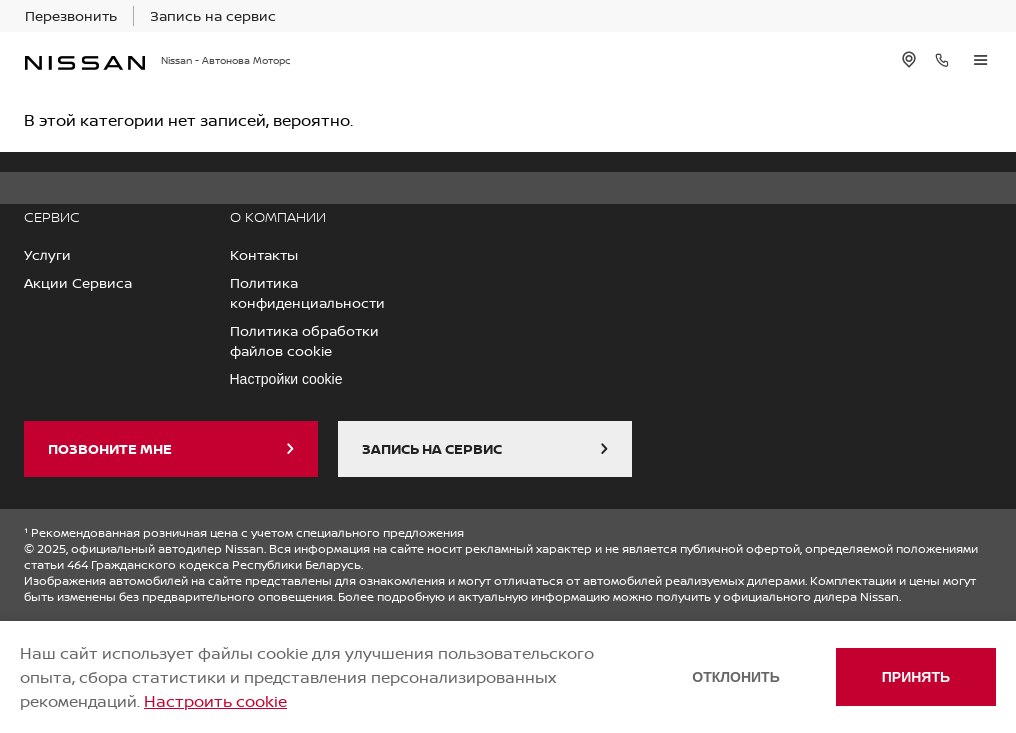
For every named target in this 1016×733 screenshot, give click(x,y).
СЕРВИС (52, 216)
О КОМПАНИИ (278, 216)
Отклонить (736, 677)
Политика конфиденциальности (307, 292)
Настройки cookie (286, 379)
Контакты (264, 254)
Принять (916, 677)
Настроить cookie (215, 701)
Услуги (47, 254)
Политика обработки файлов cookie (304, 340)
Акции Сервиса (78, 282)
